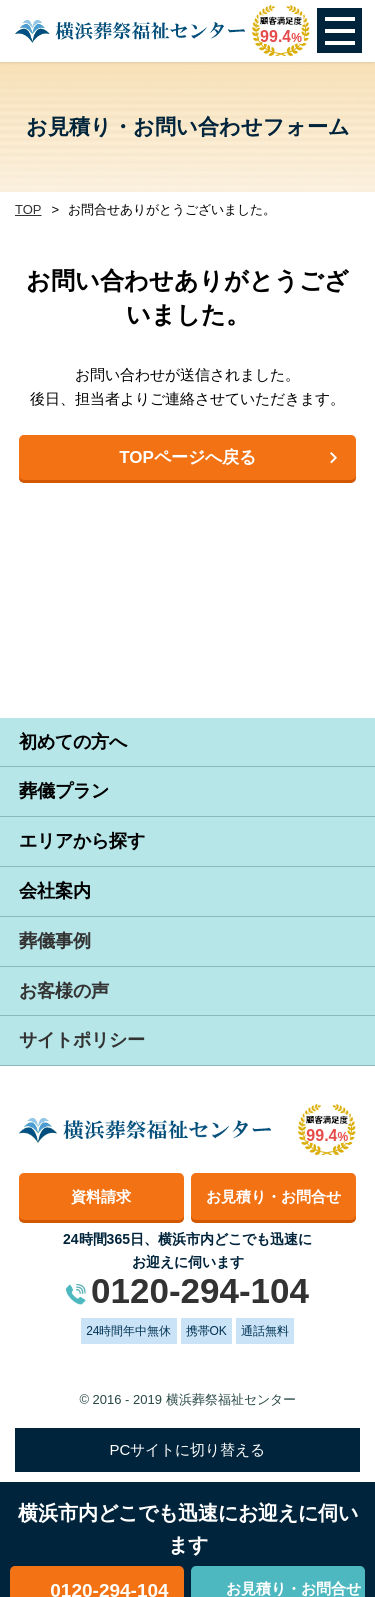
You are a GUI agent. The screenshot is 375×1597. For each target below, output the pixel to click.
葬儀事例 (55, 941)
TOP (28, 209)
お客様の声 (64, 991)
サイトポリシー (82, 1040)
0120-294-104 (200, 1290)
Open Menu (339, 30)
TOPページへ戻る (187, 457)
